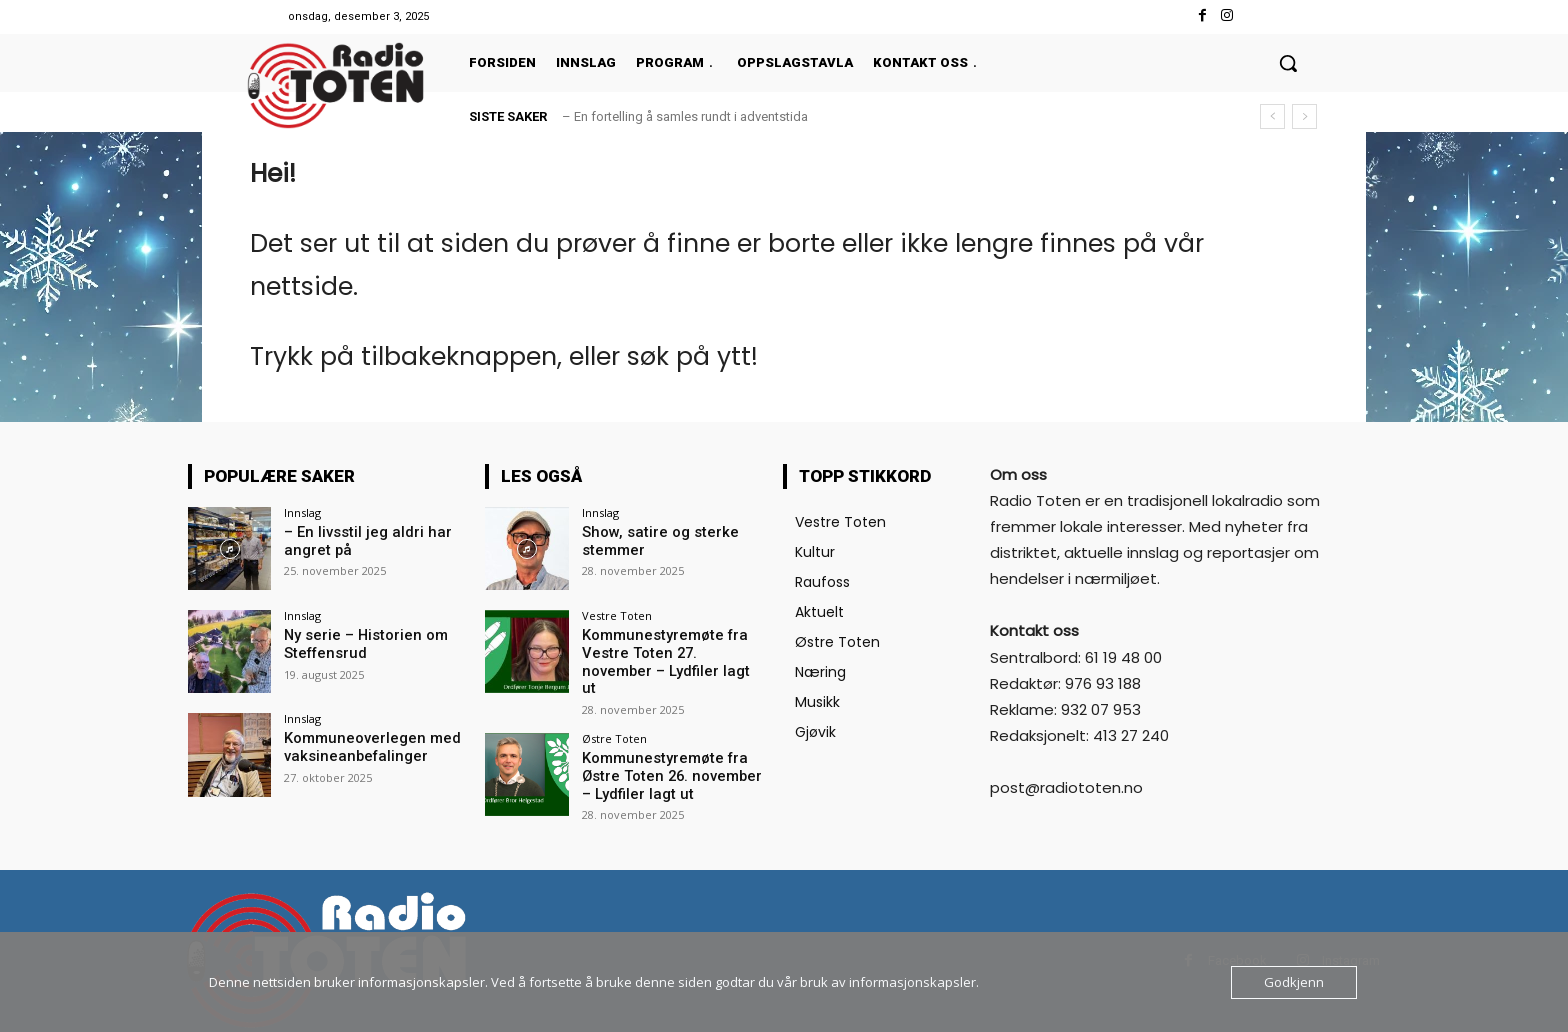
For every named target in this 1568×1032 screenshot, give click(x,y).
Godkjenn (1294, 982)
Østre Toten (614, 718)
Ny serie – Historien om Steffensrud (361, 643)
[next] (1304, 116)
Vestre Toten (617, 615)
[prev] (1272, 116)
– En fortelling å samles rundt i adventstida (685, 116)
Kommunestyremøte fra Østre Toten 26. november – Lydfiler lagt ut (672, 755)
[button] (1288, 63)
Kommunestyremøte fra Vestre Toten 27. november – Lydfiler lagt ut (669, 652)
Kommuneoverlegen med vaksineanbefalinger (368, 746)
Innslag (302, 512)
